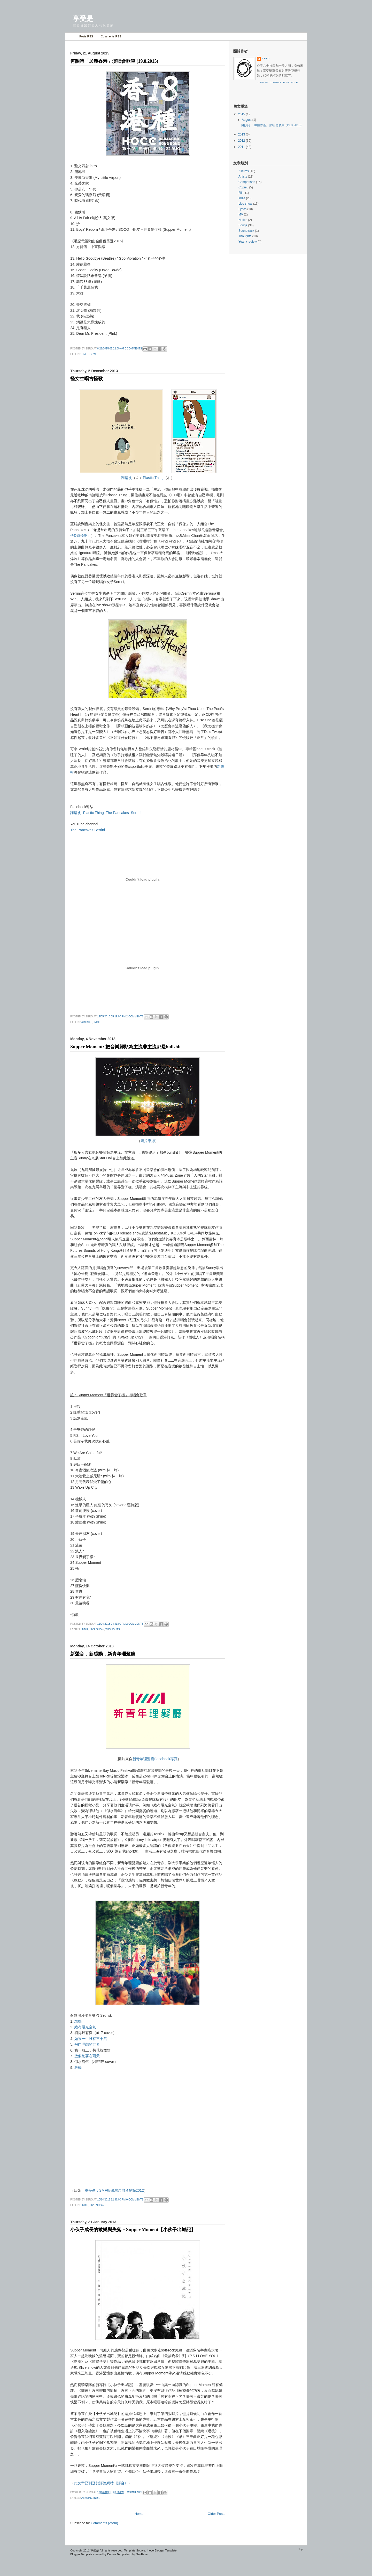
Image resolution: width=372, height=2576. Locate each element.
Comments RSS (111, 36)
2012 (242, 140)
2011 (242, 147)
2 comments (135, 1016)
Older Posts (216, 2514)
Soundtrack (246, 231)
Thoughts (112, 1629)
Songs (242, 225)
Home (71, 37)
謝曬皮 (126, 478)
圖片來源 (148, 1141)
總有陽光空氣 (85, 2027)
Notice (242, 220)
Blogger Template (81, 2554)
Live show (88, 354)
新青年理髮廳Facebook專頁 (155, 1759)
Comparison (246, 182)
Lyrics (242, 209)
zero (266, 58)
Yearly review (247, 241)
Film (241, 193)
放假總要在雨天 (87, 2056)
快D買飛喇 (78, 535)
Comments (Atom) (104, 2523)
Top (300, 2549)
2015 (242, 114)
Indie (97, 1022)
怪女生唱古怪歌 (86, 378)
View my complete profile (277, 82)
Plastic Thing (153, 478)
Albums (86, 2498)
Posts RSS (86, 36)
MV (240, 214)
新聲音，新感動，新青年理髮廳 (102, 1653)
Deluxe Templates (118, 2554)
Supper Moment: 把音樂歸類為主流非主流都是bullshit (125, 1046)
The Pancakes (117, 813)
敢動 (78, 2021)
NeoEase (142, 2554)
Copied (243, 187)
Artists (86, 1022)
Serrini (136, 813)
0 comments (133, 348)
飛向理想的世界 (87, 2044)
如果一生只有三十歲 (90, 2039)
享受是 (94, 2550)
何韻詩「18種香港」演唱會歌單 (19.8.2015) (114, 61)
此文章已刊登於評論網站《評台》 (101, 2483)
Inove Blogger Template (161, 2550)
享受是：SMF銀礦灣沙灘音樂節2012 (114, 2190)
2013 (242, 134)
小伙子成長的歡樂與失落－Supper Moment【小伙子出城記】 (133, 2229)
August (247, 120)
